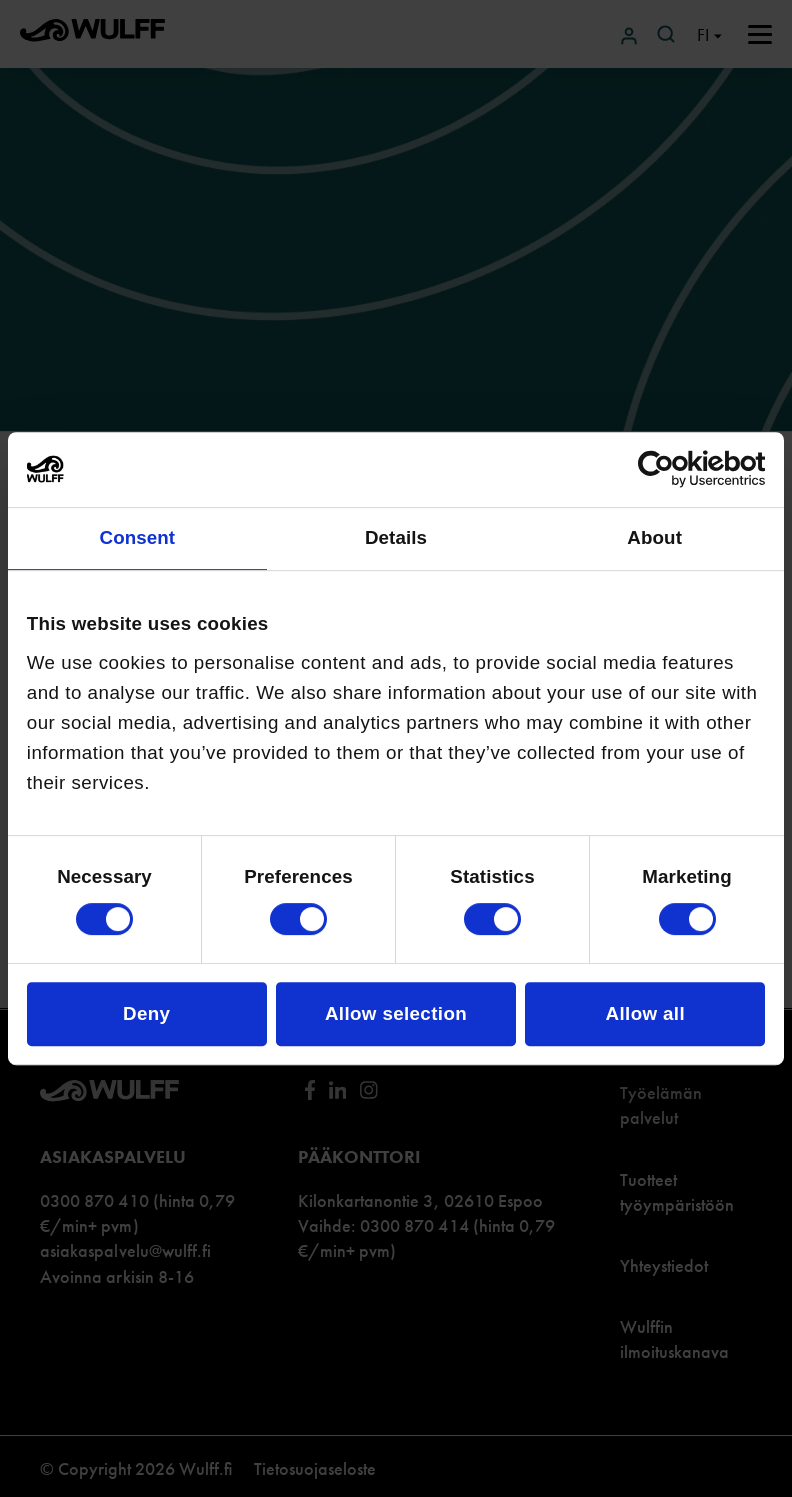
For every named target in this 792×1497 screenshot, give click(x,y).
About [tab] (654, 537)
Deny (146, 1013)
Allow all (645, 1013)
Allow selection (396, 1013)
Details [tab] (396, 537)
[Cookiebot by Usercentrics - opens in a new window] (677, 469)
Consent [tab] (137, 537)
